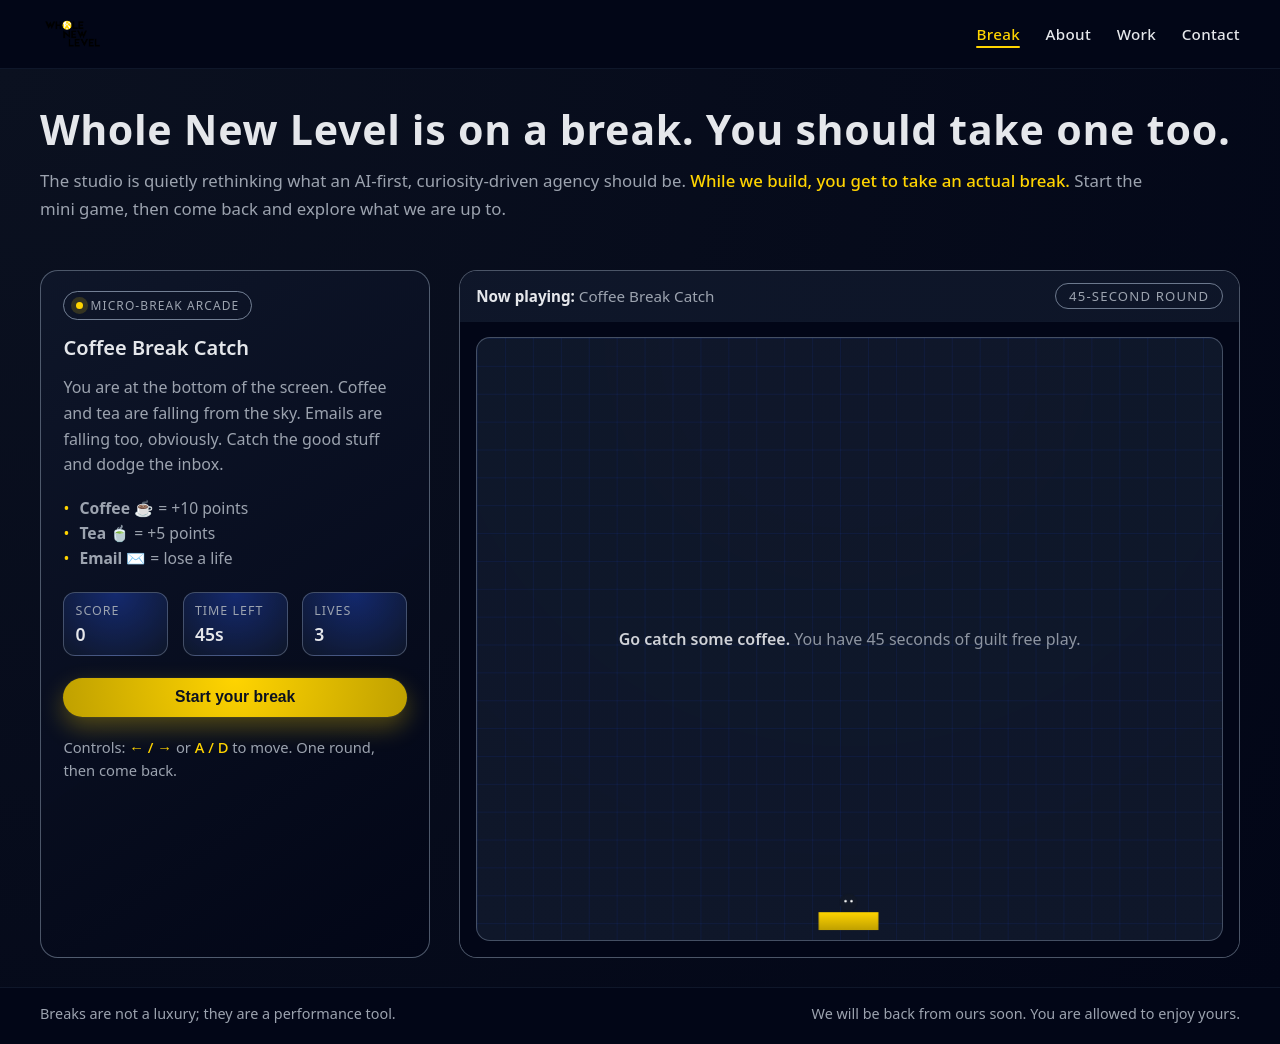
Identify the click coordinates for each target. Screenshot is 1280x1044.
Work (1136, 34)
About (1069, 34)
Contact (1211, 34)
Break (997, 34)
